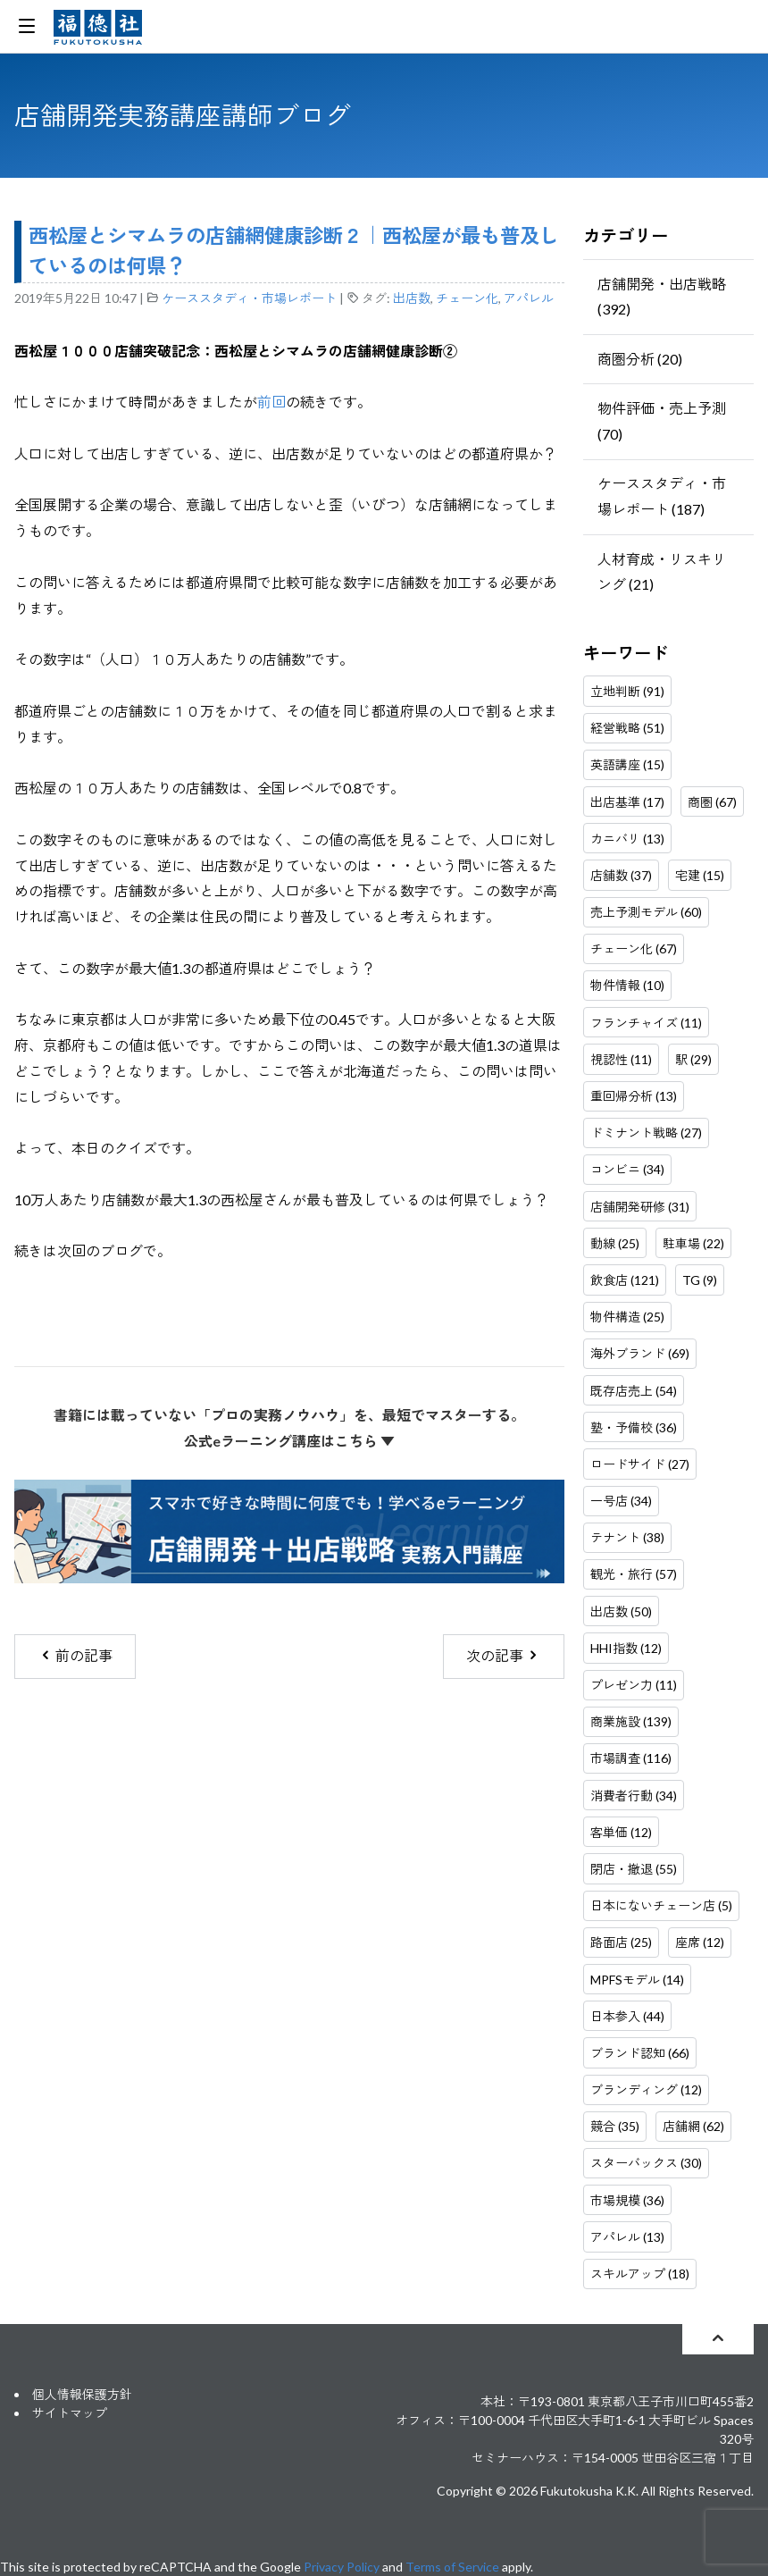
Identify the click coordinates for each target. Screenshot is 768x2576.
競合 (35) (614, 2126)
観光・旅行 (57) (633, 1574)
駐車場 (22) (693, 1243)
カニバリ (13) (627, 838)
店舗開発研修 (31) (639, 1206)
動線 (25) (614, 1243)
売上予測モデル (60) (646, 911)
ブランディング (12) (646, 2089)
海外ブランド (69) (639, 1353)
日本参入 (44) (627, 2016)
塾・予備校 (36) (633, 1427)
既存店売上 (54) (633, 1390)
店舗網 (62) (693, 2126)
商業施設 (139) (631, 1721)
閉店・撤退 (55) (633, 1868)
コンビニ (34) (627, 1169)
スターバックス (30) (646, 2162)
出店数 (411, 298)
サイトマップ (69, 2413)
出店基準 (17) (627, 802)
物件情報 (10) (627, 985)
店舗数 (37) (621, 875)
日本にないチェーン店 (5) (661, 1905)
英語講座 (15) (627, 764)
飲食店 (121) (624, 1280)
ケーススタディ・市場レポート (249, 298)
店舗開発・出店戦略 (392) (661, 296)
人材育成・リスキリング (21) (661, 571)
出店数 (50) (621, 1611)
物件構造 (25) (627, 1316)
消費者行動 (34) (633, 1795)
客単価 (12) (621, 1832)
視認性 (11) (621, 1059)
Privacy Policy (342, 2566)
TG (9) (699, 1280)
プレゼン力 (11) (633, 1684)
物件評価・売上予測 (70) (661, 420)
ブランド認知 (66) (639, 2052)
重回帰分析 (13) (633, 1095)
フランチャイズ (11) (646, 1022)
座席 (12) (699, 1942)
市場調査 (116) (631, 1758)
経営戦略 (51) (627, 727)
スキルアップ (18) (639, 2273)
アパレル (529, 298)
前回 (271, 401)
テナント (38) (627, 1537)
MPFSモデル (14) (637, 1979)
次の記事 (503, 1655)
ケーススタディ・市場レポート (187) (661, 495)
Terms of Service (452, 2566)
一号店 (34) (621, 1500)
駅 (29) (693, 1059)
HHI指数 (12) (626, 1648)
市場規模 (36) (627, 2200)
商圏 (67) (712, 802)
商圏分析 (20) (639, 358)
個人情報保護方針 (82, 2394)
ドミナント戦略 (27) (646, 1132)
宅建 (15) (699, 875)
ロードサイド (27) (639, 1464)
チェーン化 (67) (633, 948)
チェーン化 (467, 298)
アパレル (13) (627, 2237)
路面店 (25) (621, 1942)
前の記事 (75, 1655)
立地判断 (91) (627, 691)
